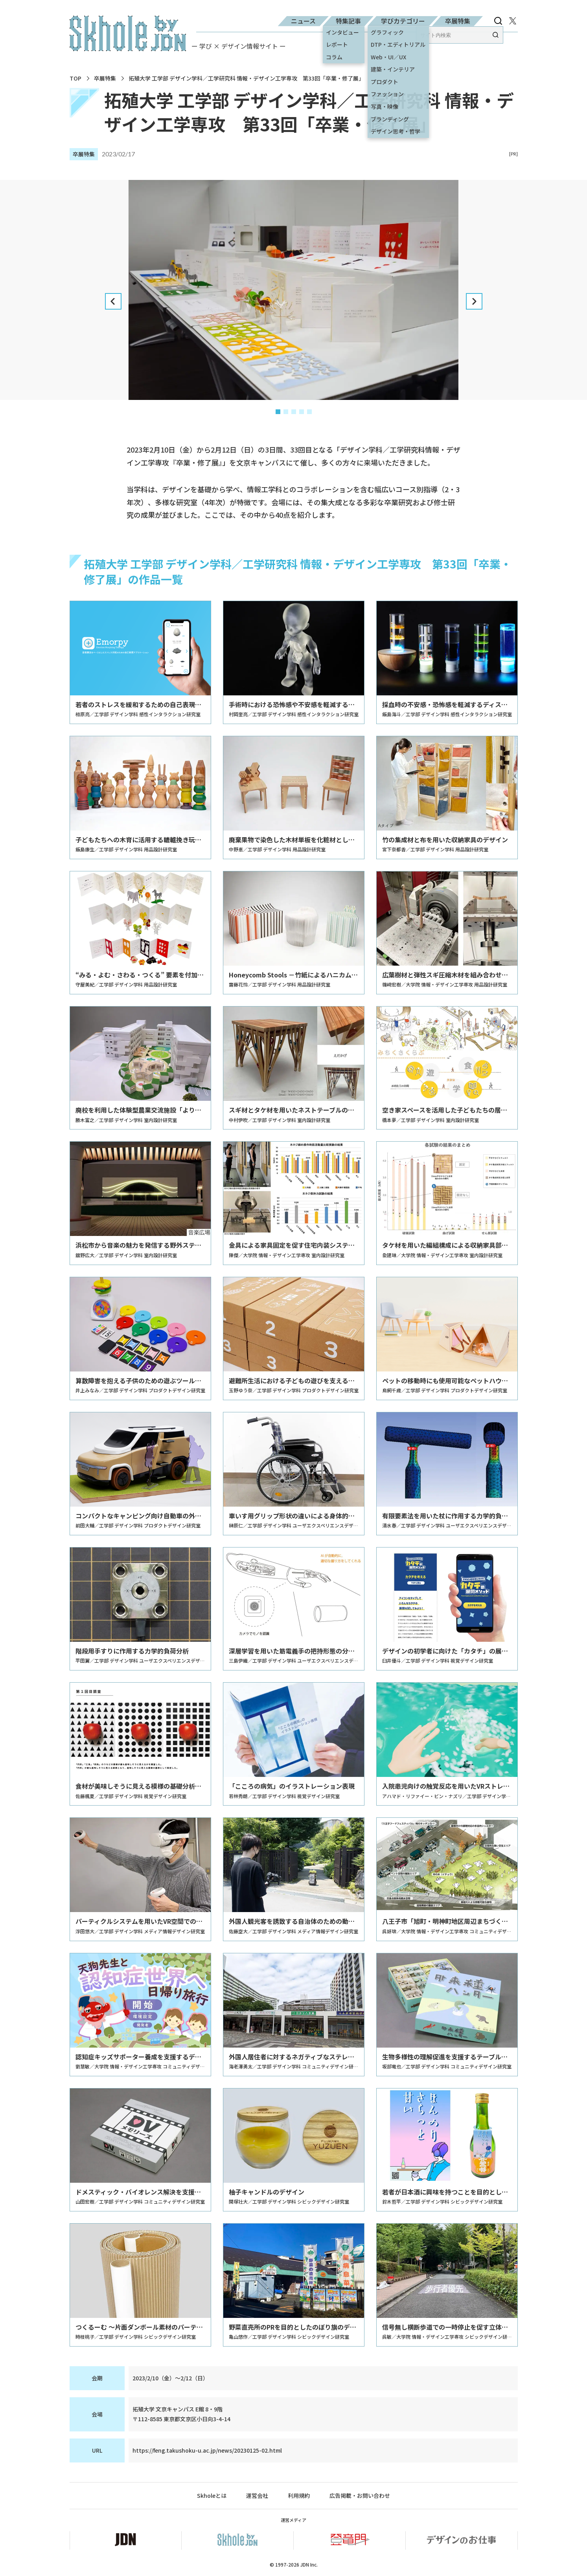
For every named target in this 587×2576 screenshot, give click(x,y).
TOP (75, 78)
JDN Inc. (309, 2564)
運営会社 (257, 2495)
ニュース (303, 21)
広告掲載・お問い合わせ (359, 2495)
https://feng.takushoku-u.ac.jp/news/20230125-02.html (207, 2450)
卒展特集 (457, 21)
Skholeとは (211, 2495)
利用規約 (299, 2495)
